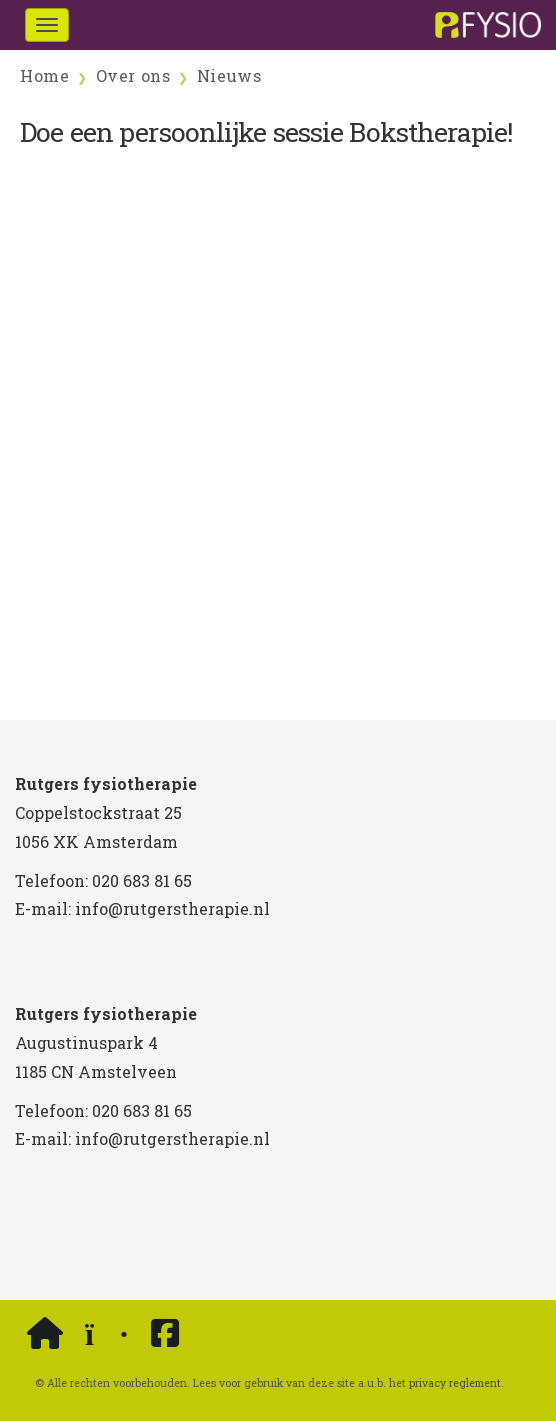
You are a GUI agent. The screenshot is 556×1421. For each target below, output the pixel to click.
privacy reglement (455, 1383)
